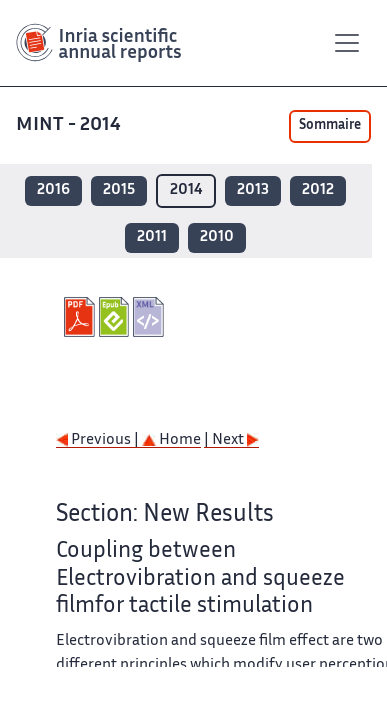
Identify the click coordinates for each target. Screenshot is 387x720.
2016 (53, 190)
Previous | (99, 440)
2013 (253, 190)
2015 (119, 190)
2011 (152, 237)
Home (171, 440)
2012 (318, 190)
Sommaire (330, 126)
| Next (231, 440)
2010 (217, 237)
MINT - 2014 (70, 125)
